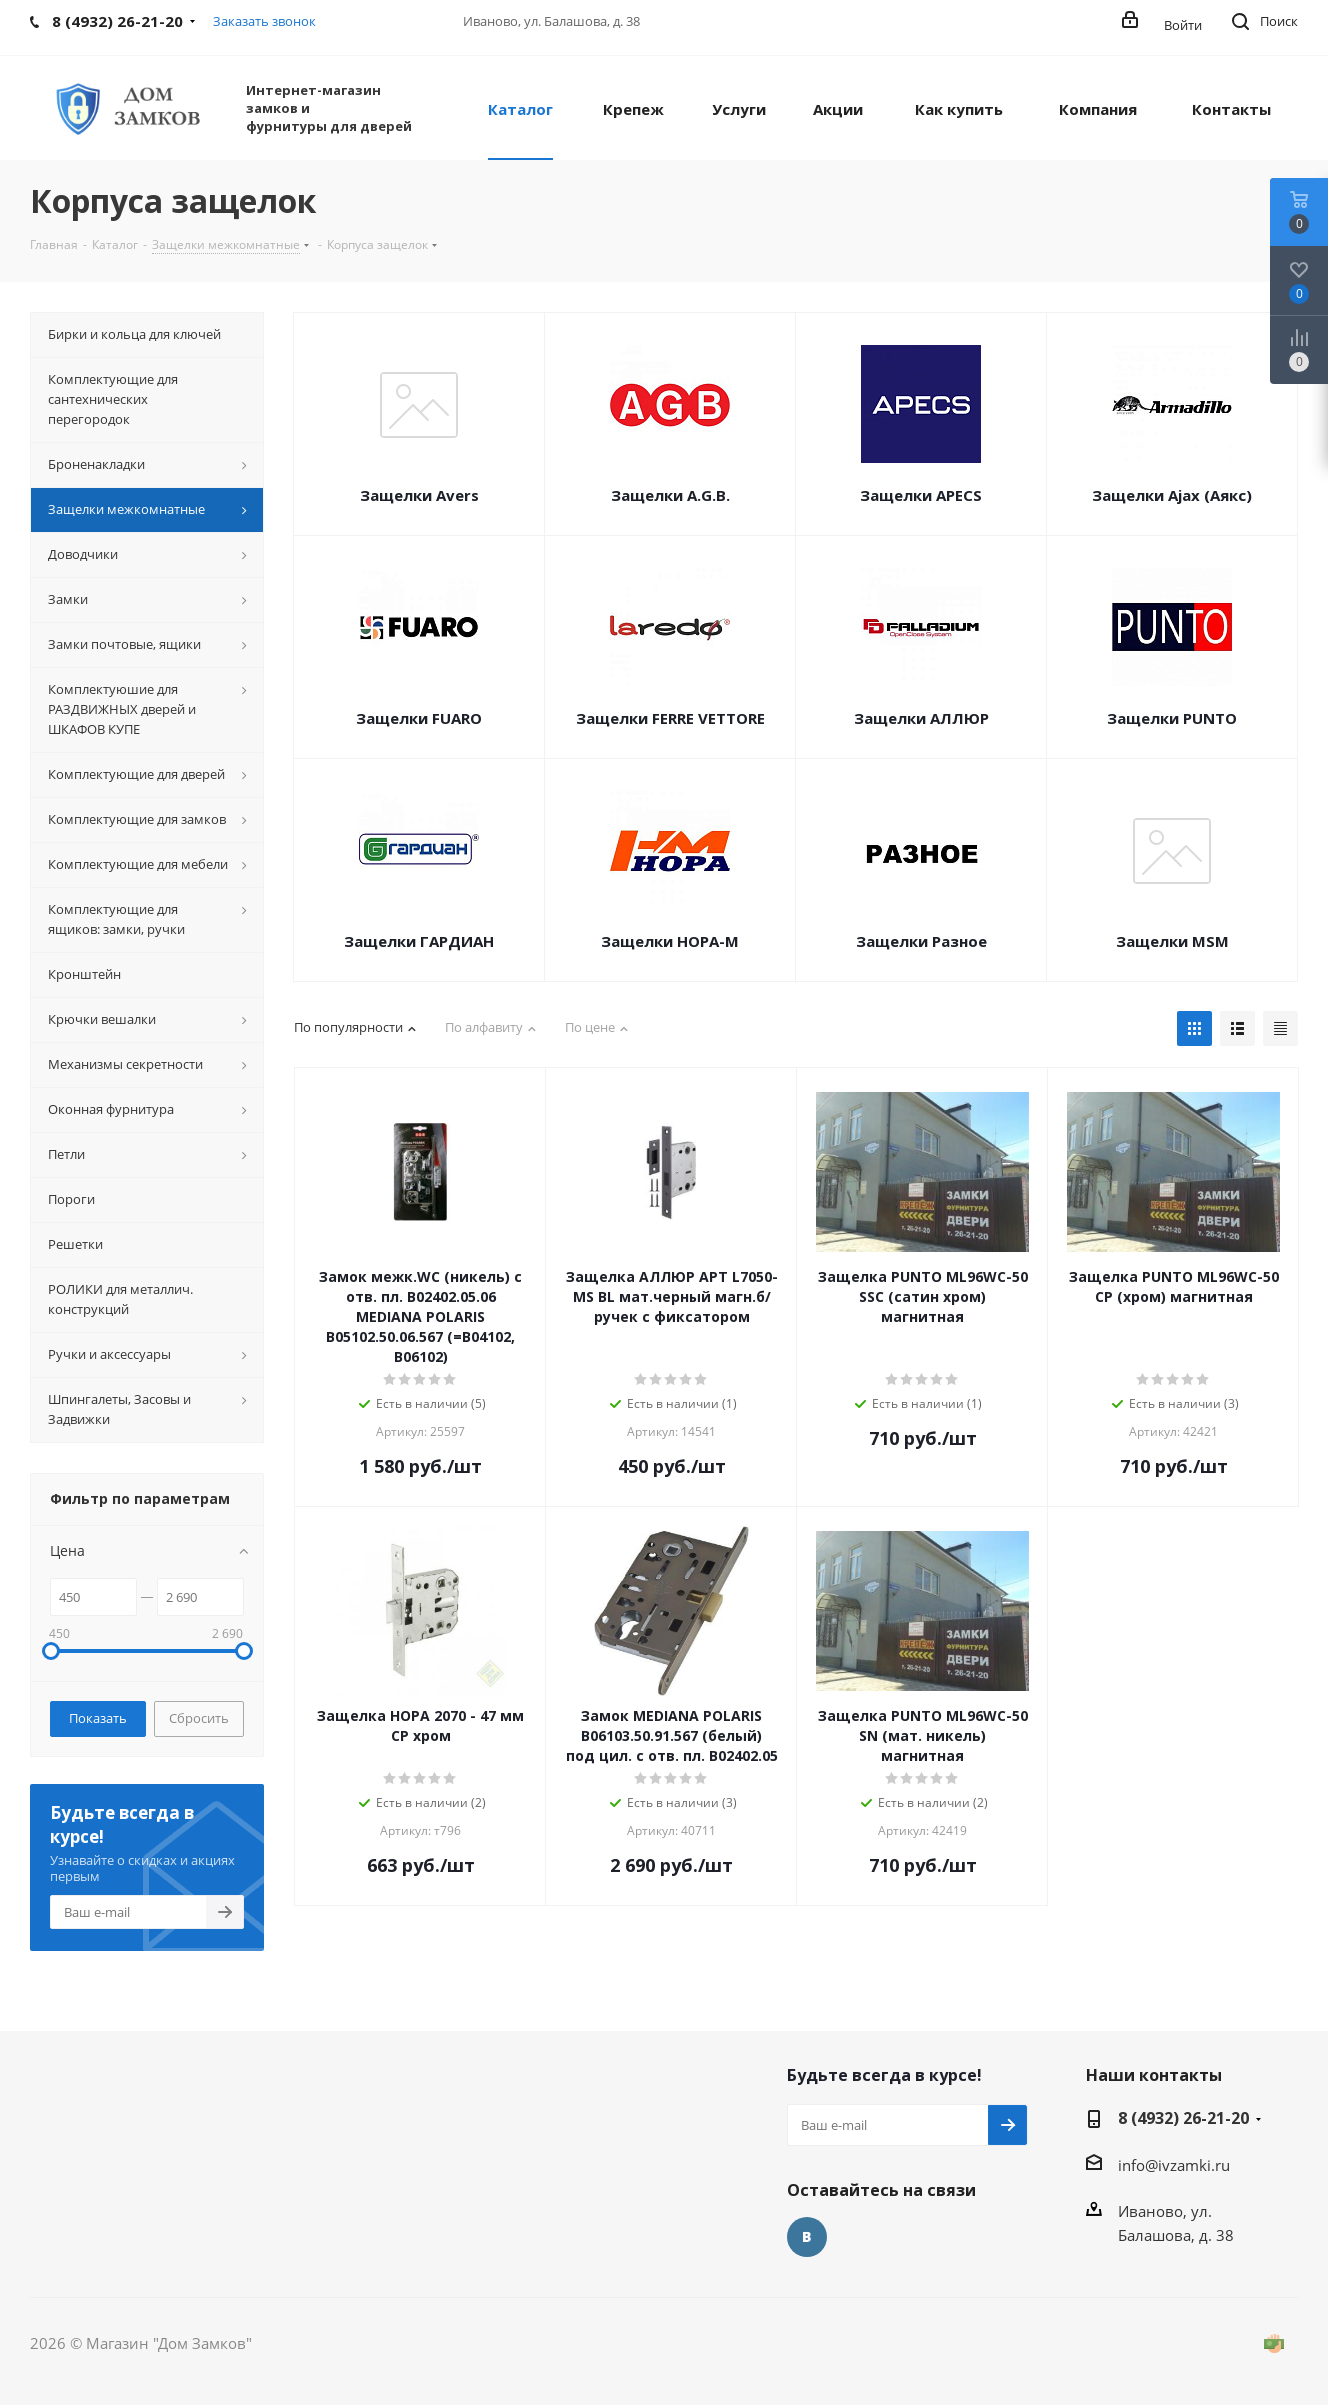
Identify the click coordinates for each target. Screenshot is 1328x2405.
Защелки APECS (921, 495)
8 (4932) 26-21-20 (1183, 2118)
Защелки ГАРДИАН (419, 941)
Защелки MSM (1172, 941)
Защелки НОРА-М (670, 941)
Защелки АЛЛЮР (921, 718)
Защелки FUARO (419, 718)
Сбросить (199, 1718)
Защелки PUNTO (1172, 718)
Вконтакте (807, 2237)
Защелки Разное (921, 941)
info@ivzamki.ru (1174, 2165)
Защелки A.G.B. (670, 495)
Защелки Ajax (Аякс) (1172, 495)
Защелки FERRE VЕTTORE (670, 718)
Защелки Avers (419, 495)
